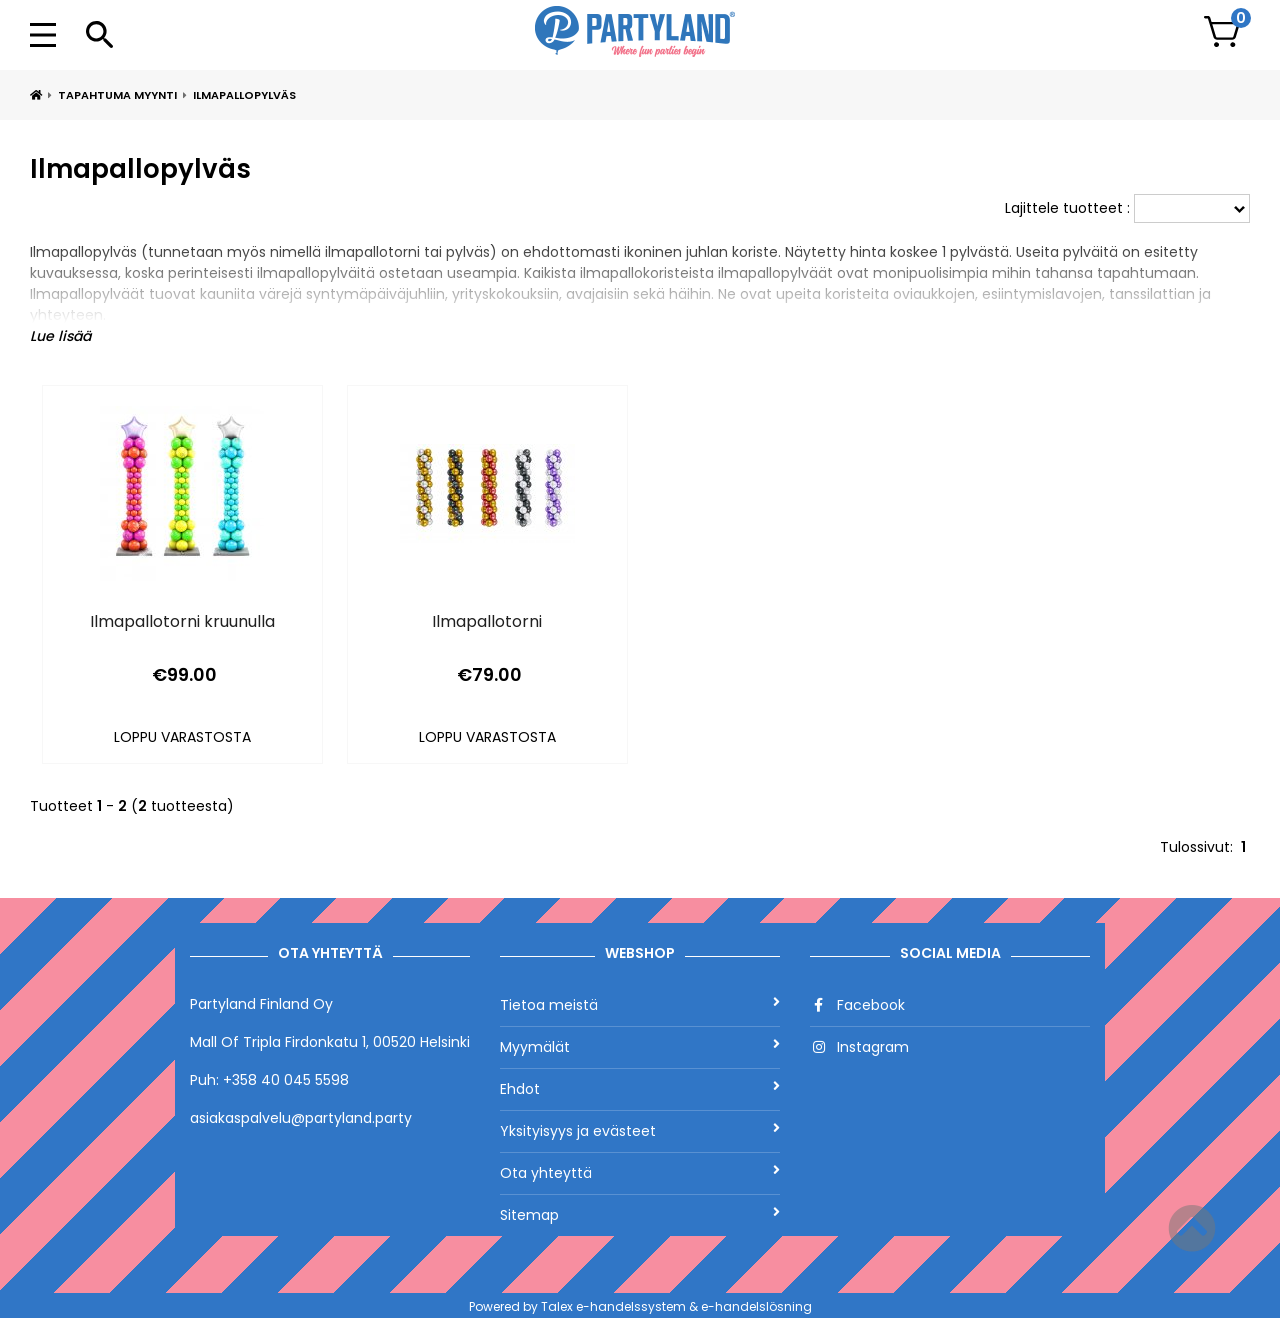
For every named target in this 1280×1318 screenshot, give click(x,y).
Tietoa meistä (640, 1005)
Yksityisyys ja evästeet (640, 1131)
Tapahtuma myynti (117, 95)
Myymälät (640, 1047)
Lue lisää (60, 336)
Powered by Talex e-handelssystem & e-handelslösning (640, 1306)
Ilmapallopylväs (244, 95)
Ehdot (640, 1089)
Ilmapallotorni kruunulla (182, 621)
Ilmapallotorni (487, 621)
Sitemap (640, 1215)
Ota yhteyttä (640, 1173)
